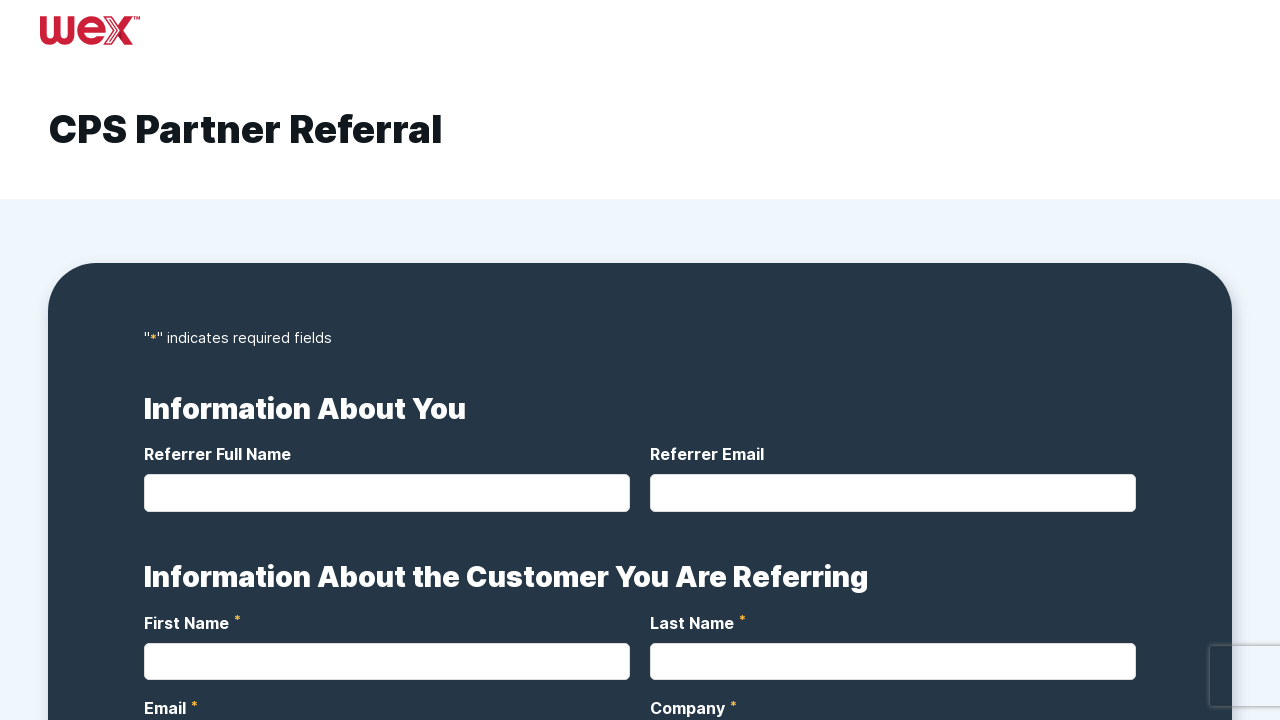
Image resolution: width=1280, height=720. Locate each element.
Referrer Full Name (217, 454)
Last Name (693, 621)
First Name (187, 621)
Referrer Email (707, 454)
